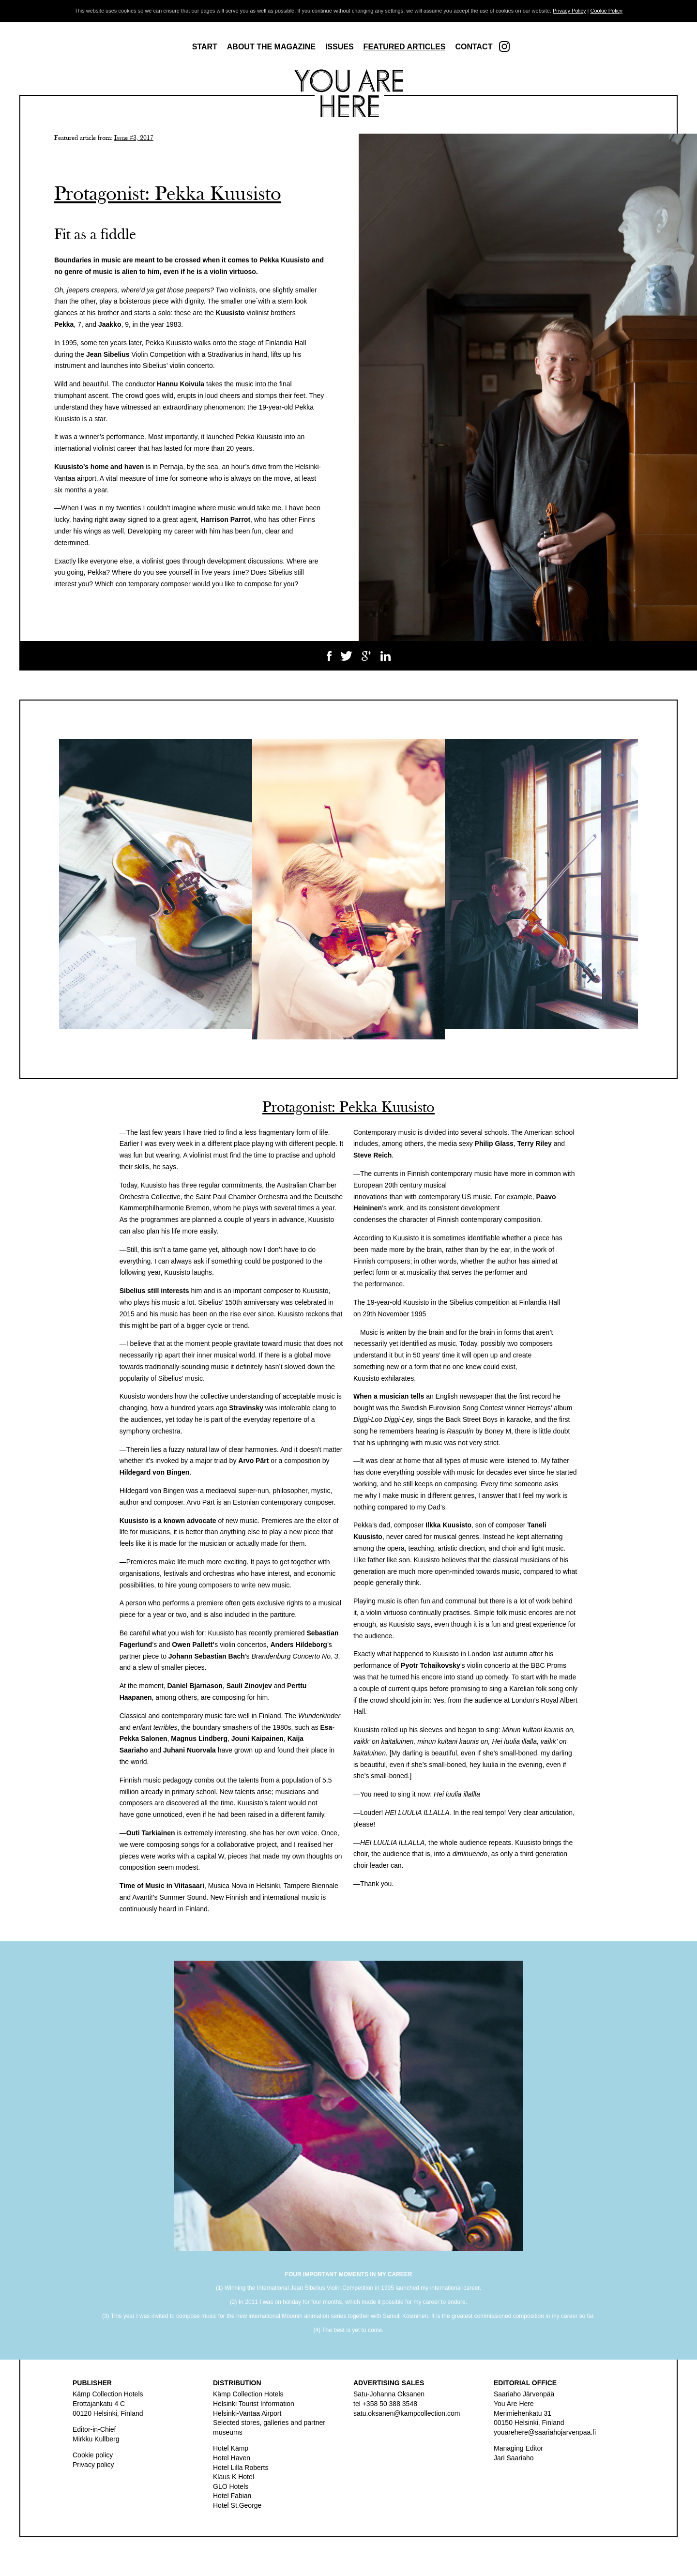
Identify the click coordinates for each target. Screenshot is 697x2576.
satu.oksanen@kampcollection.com (406, 2413)
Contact (473, 47)
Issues (339, 47)
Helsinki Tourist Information (253, 2404)
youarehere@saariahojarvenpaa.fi (545, 2432)
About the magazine (271, 47)
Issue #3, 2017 (133, 138)
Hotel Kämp (230, 2448)
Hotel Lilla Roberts (240, 2467)
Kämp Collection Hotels (108, 2394)
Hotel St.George (237, 2505)
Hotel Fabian (232, 2496)
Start (204, 47)
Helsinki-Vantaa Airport (247, 2413)
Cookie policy (93, 2455)
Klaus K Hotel (233, 2477)
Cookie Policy (606, 11)
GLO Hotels (230, 2486)
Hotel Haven (231, 2458)
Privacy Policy (569, 11)
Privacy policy (93, 2465)
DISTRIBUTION (237, 2383)
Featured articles (405, 47)
